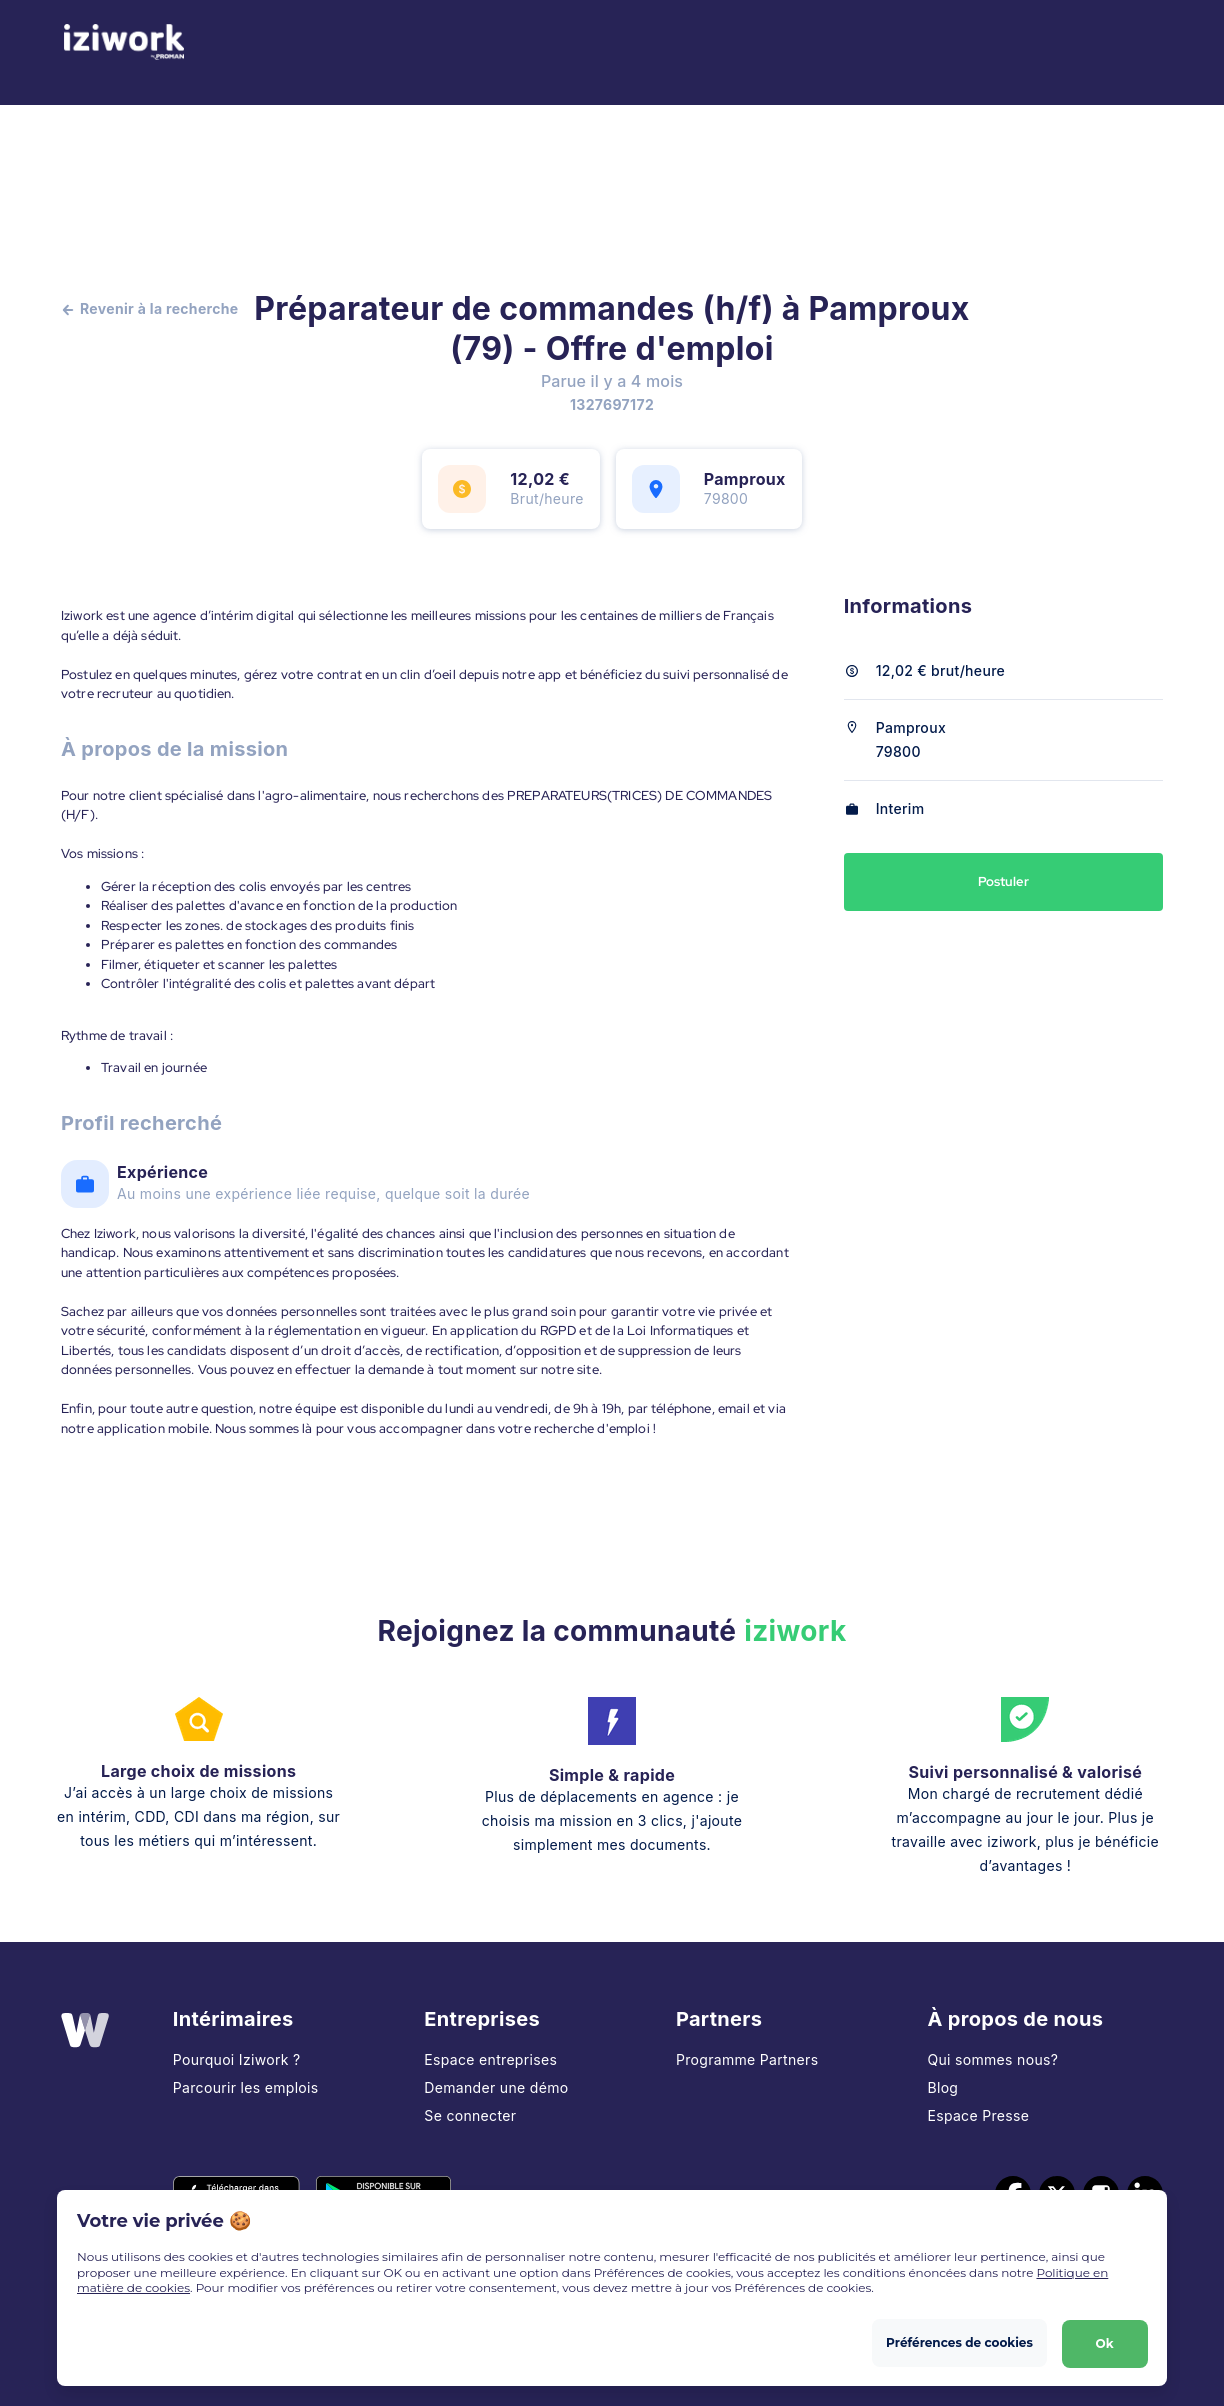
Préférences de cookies (959, 2341)
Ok (1104, 2341)
